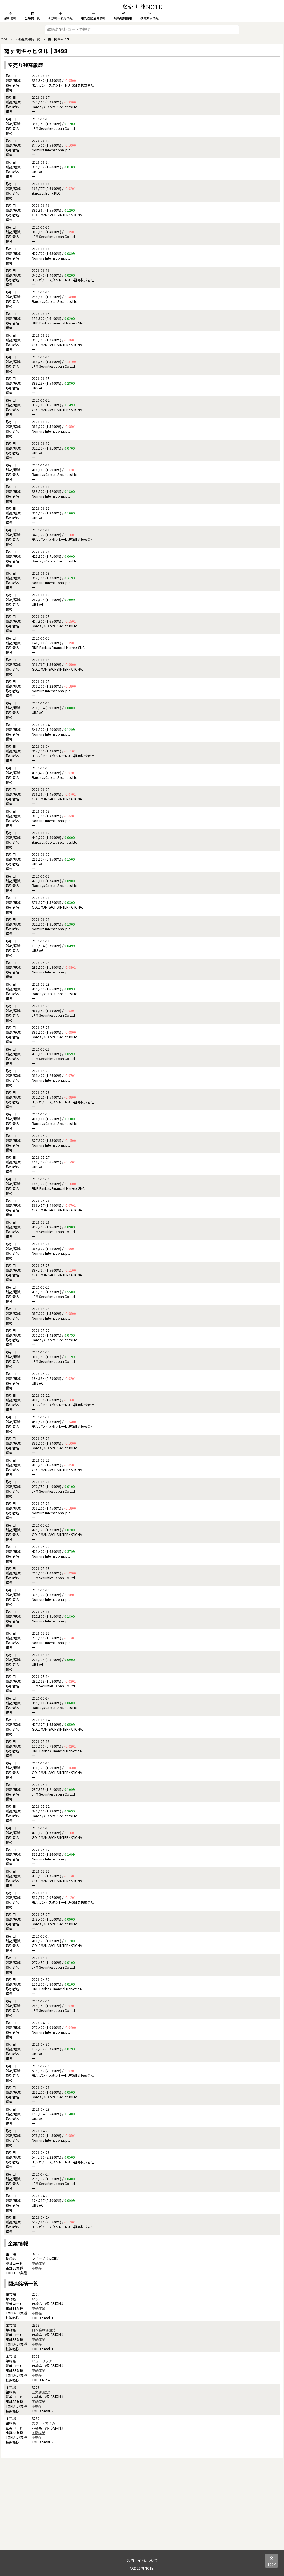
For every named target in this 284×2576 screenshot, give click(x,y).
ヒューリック (42, 2361)
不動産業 (38, 2263)
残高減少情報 (149, 16)
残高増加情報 (123, 16)
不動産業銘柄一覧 (28, 39)
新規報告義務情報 (60, 16)
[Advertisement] (142, 2511)
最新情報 (10, 16)
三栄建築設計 (42, 2392)
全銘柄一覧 (32, 16)
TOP (4, 39)
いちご (37, 2298)
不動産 (37, 2268)
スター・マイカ (43, 2423)
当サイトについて (142, 2560)
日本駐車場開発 (43, 2329)
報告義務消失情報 (93, 16)
